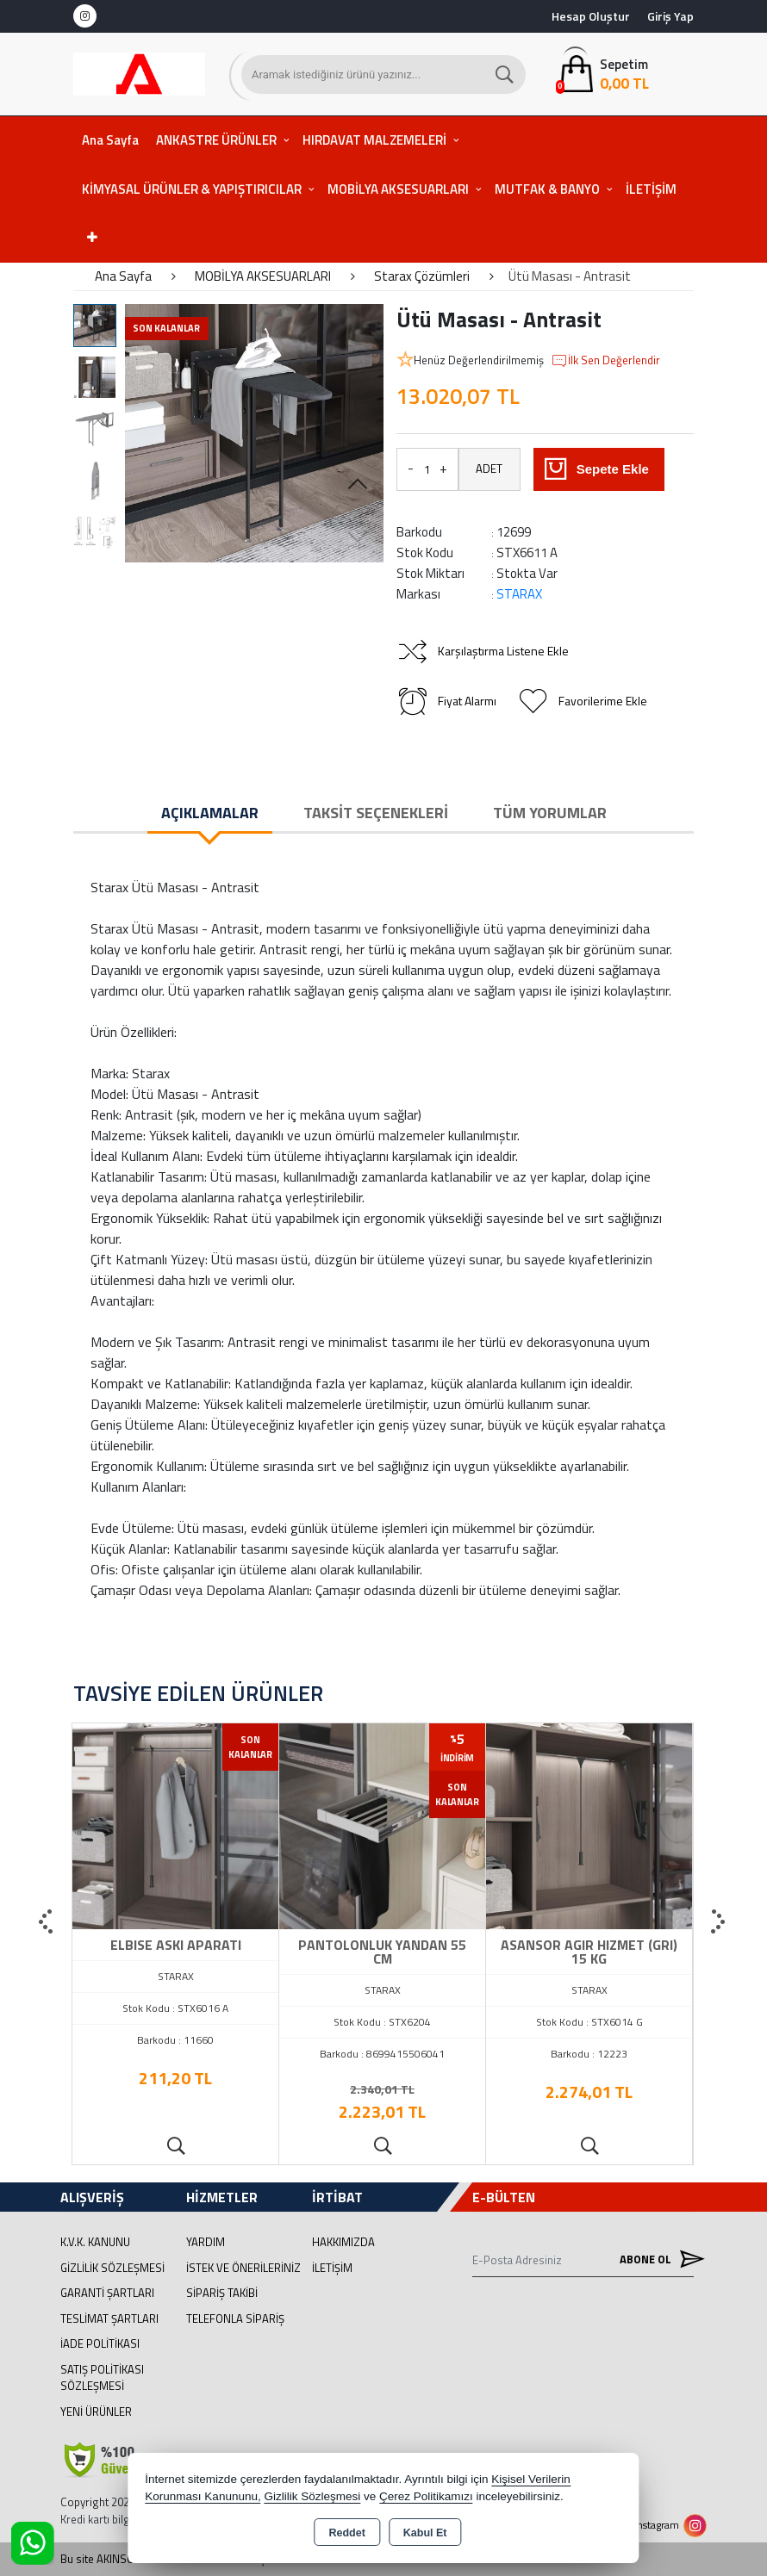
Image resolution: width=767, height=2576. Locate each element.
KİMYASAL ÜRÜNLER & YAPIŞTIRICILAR (192, 189)
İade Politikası (100, 2343)
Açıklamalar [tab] (210, 812)
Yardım (205, 2241)
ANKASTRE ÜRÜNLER (216, 140)
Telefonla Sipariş (235, 2318)
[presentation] (47, 1922)
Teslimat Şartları (109, 2318)
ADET (489, 468)
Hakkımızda (343, 2241)
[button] (358, 485)
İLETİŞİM (651, 189)
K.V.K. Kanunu (95, 2241)
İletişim (332, 2267)
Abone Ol (657, 2259)
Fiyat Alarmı (446, 701)
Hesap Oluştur (591, 16)
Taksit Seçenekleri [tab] (375, 812)
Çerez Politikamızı (426, 2496)
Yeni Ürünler (96, 2411)
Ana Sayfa (110, 140)
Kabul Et (425, 2533)
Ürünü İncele (175, 2146)
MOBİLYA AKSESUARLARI (398, 189)
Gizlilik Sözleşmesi (112, 2267)
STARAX (519, 594)
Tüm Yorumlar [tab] (550, 812)
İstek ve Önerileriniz (243, 2267)
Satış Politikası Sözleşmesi (102, 2378)
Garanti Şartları (107, 2292)
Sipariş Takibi (222, 2292)
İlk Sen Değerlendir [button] (605, 360)
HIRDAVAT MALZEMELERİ (374, 140)
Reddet (346, 2533)
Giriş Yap (670, 16)
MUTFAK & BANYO (547, 189)
